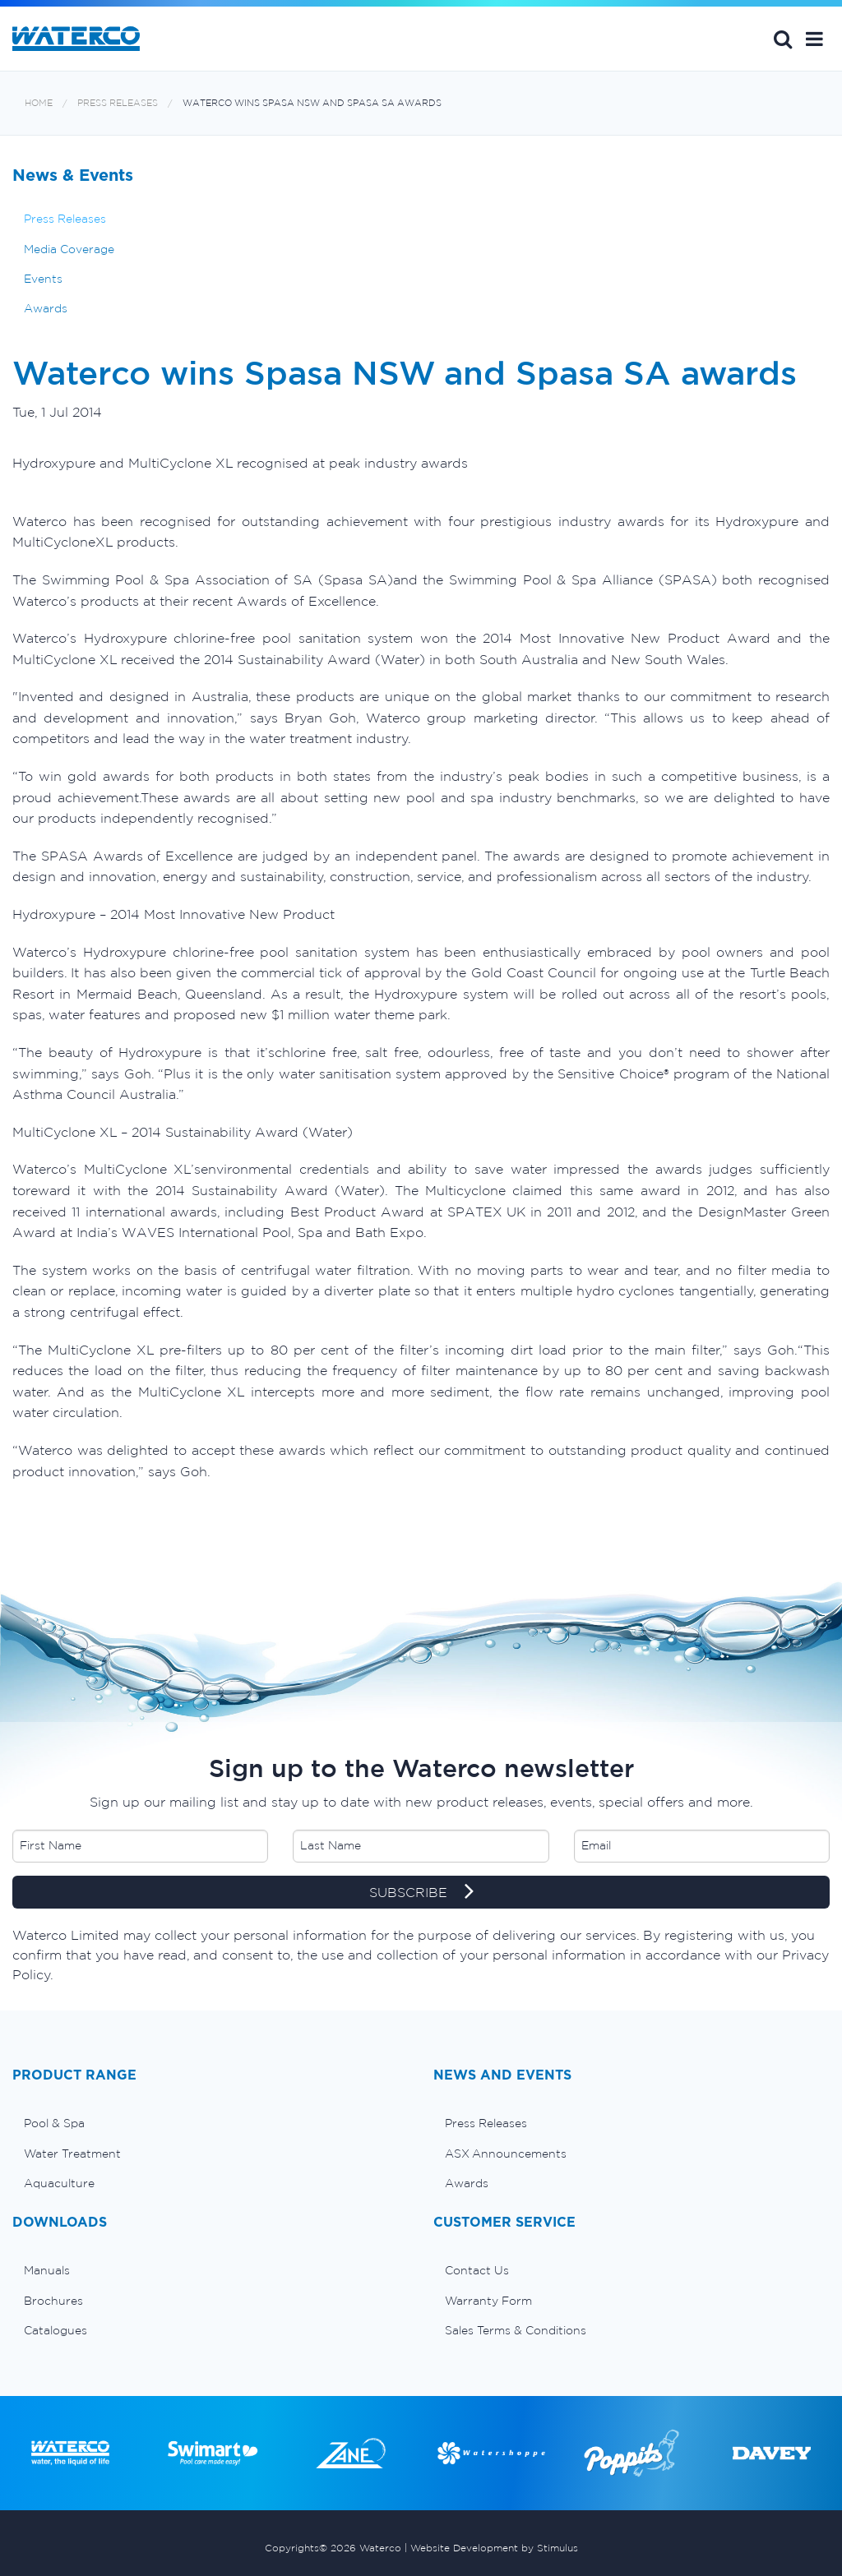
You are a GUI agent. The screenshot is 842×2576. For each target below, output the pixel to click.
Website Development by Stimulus (494, 2547)
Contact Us (477, 2270)
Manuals (47, 2270)
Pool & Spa (54, 2123)
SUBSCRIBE (421, 1893)
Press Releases (117, 103)
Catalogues (55, 2330)
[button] (814, 39)
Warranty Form (488, 2300)
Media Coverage (69, 249)
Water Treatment (72, 2153)
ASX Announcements (506, 2153)
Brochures (53, 2300)
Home (39, 103)
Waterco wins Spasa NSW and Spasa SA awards (312, 103)
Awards (45, 308)
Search (782, 38)
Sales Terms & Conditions (515, 2330)
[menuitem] (210, 2123)
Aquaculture (59, 2183)
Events (43, 278)
